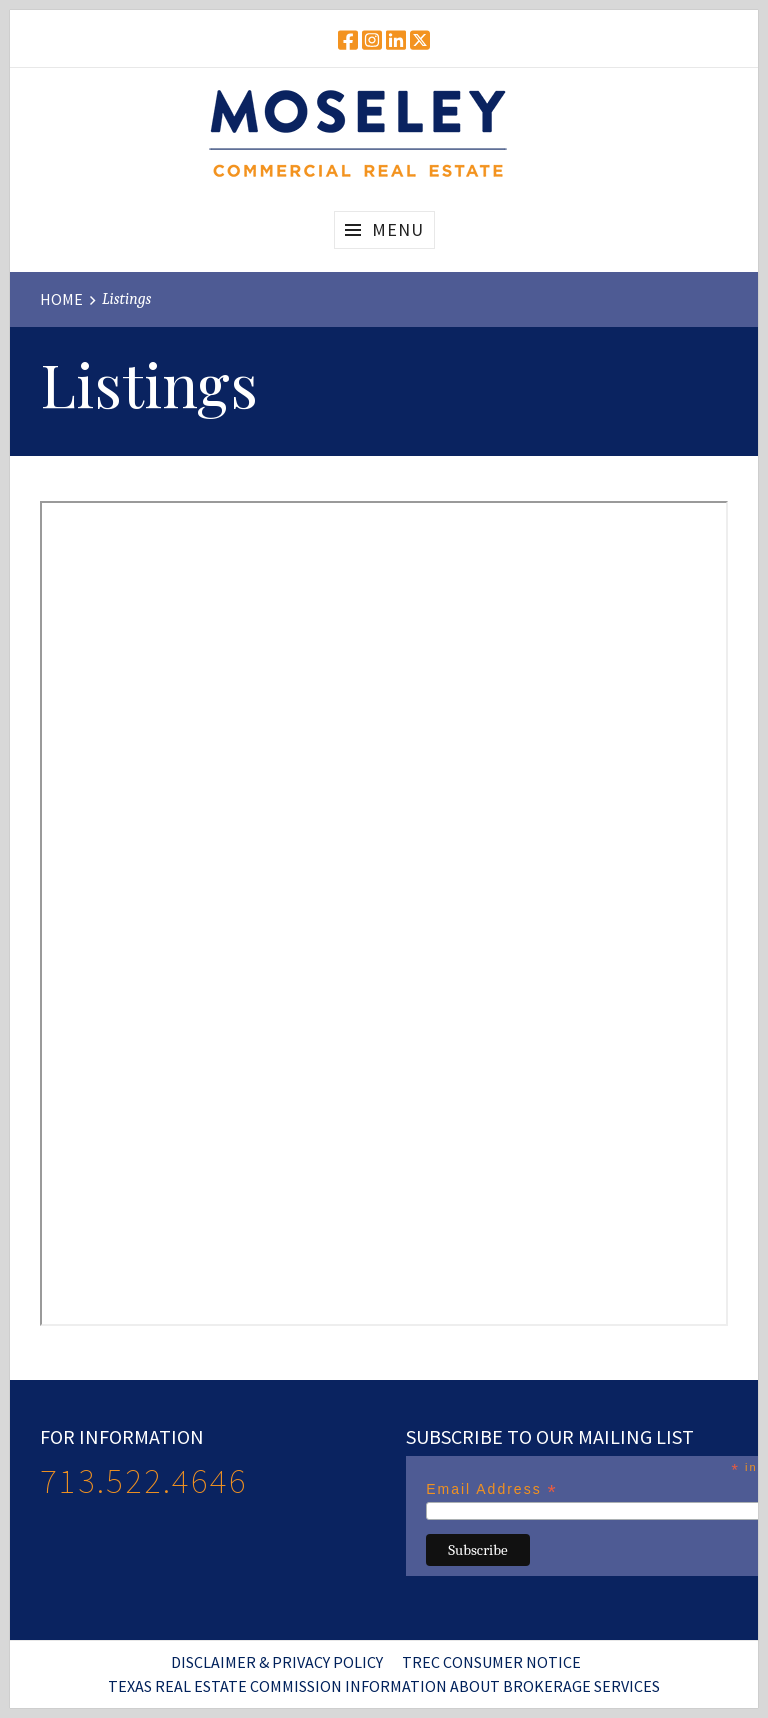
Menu (398, 229)
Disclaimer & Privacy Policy (277, 1662)
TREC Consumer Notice (491, 1662)
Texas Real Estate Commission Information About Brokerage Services (384, 1686)
